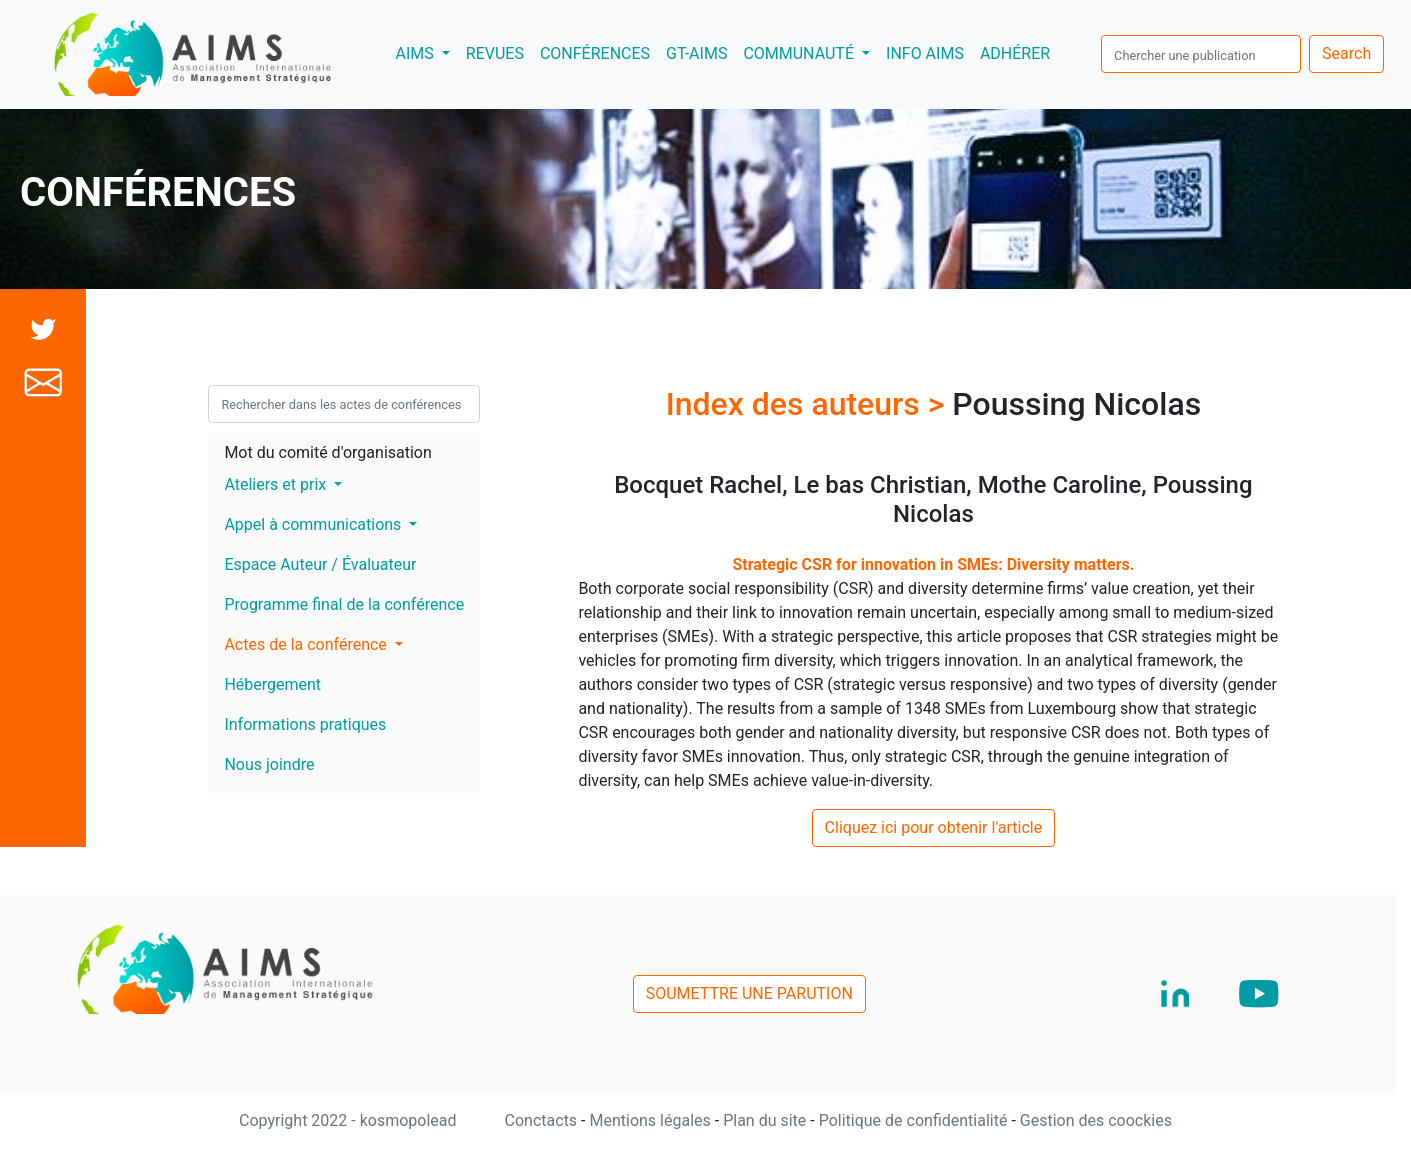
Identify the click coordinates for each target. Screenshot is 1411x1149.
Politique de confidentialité (915, 1120)
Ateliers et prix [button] (277, 484)
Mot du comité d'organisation (327, 452)
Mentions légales (651, 1120)
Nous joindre (269, 764)
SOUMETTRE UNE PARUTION (749, 993)
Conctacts (543, 1120)
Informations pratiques (305, 724)
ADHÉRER (1015, 53)
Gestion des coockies (1096, 1120)
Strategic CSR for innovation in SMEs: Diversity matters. (933, 564)
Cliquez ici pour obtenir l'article (934, 827)
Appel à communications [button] (314, 524)
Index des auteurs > (809, 404)
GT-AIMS (696, 53)
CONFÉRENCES (595, 53)
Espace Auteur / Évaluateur (320, 564)
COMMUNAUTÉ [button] (800, 53)
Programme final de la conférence (344, 604)
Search (1346, 53)
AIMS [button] (426, 52)
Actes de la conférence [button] (307, 644)
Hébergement (272, 684)
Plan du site (766, 1120)
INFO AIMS (925, 53)
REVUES (495, 53)
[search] (1201, 54)
